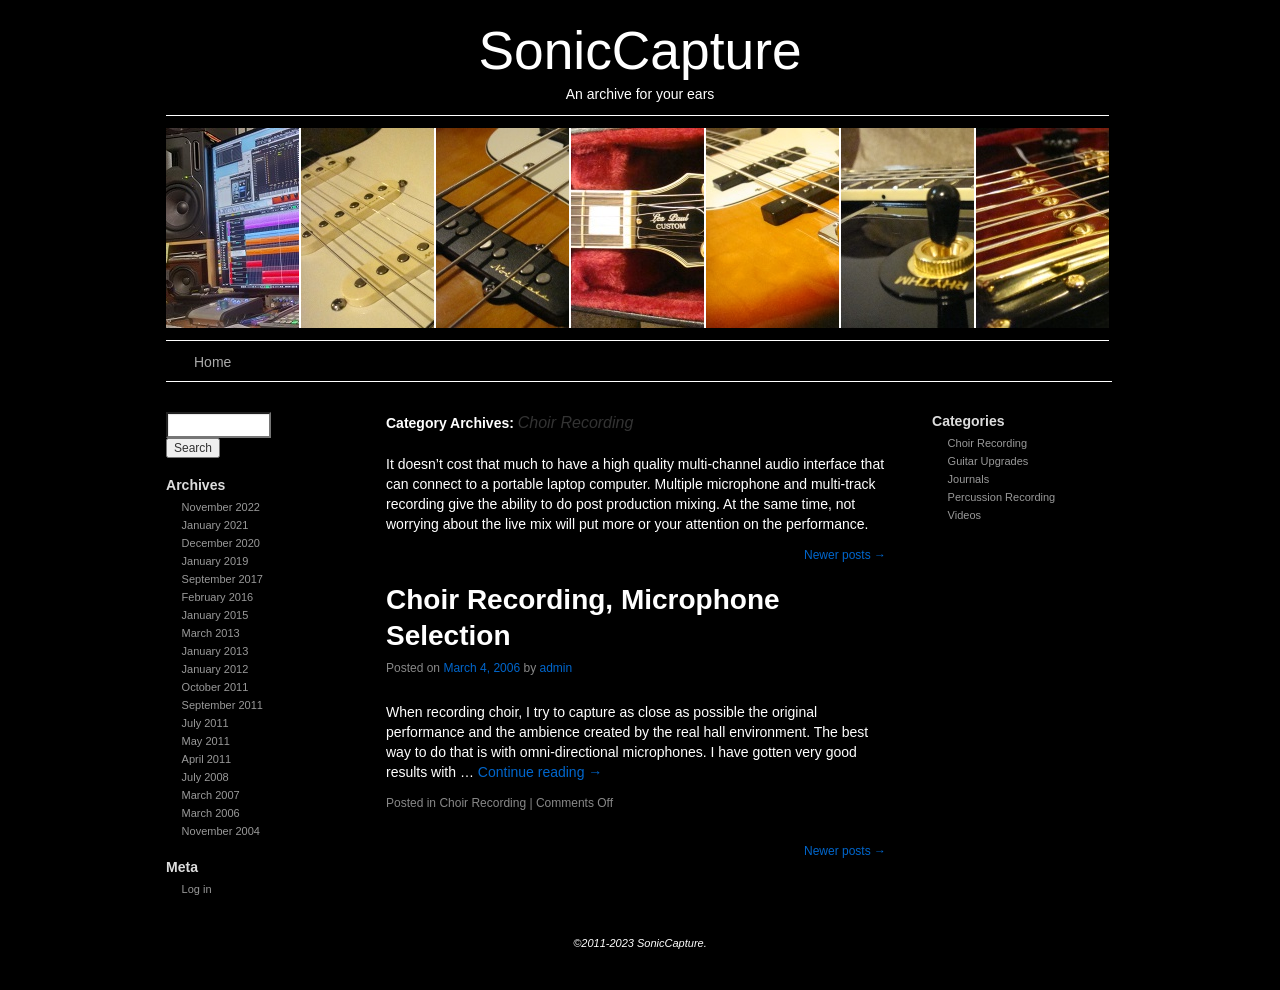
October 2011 (215, 687)
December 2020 (221, 543)
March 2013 (211, 633)
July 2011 (205, 723)
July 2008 (205, 777)
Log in (197, 889)
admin (555, 668)
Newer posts (845, 555)
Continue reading (540, 772)
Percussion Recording (1002, 497)
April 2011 (207, 759)
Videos (964, 515)
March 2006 (211, 813)
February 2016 (218, 597)
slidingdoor (233, 228)
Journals (969, 479)
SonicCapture (639, 50)
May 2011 (206, 741)
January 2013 (215, 651)
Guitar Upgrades (988, 461)
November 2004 (221, 831)
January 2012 (215, 669)
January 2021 (215, 525)
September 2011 (222, 705)
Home (212, 362)
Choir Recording (987, 443)
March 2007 (211, 795)
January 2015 (215, 615)
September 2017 (222, 579)
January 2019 (215, 561)
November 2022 (221, 507)
